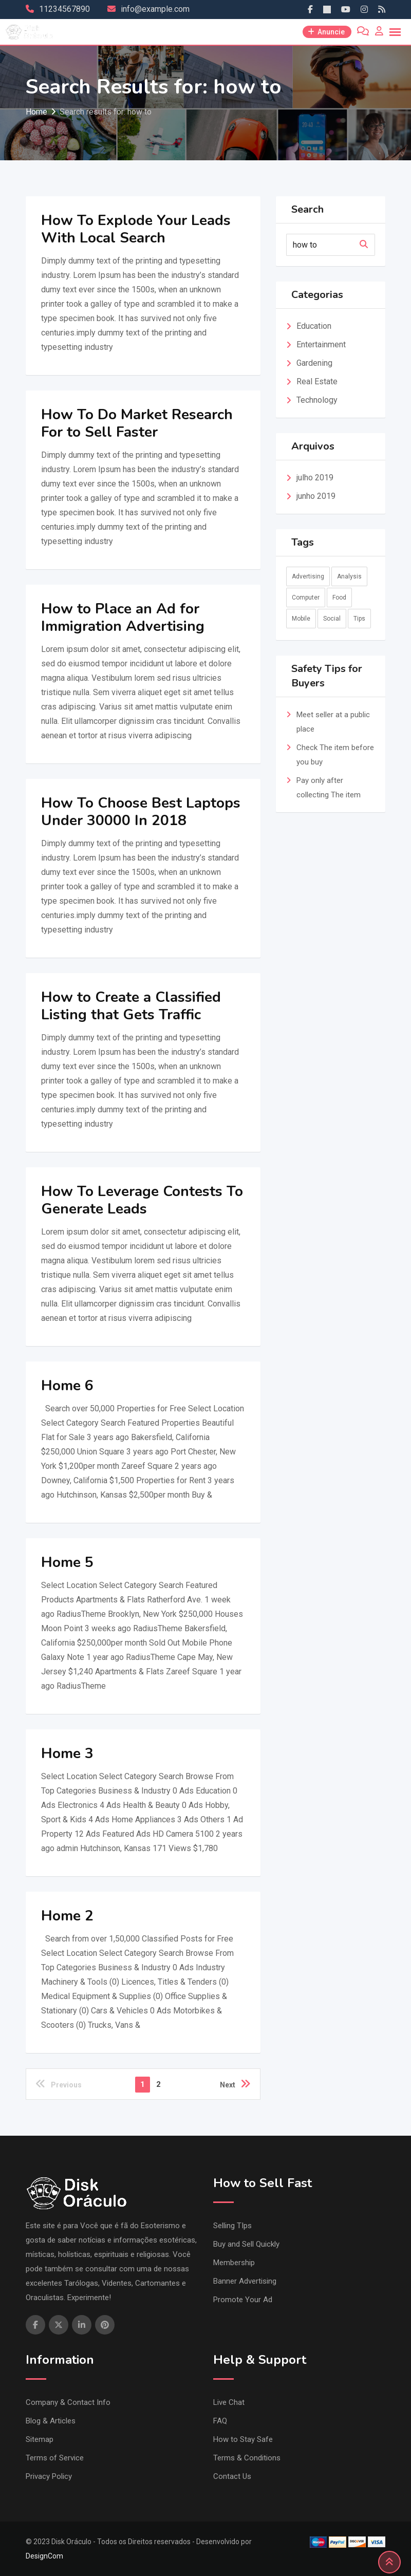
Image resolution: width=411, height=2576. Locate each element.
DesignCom (44, 2556)
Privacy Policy (49, 2476)
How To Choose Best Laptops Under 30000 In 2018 (140, 811)
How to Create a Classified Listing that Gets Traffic (131, 1005)
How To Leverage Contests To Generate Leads (142, 1200)
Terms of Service (55, 2457)
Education (313, 326)
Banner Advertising (244, 2281)
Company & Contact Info (68, 2402)
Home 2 (67, 1916)
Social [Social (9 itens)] (332, 618)
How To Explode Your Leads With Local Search (136, 229)
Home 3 (67, 1753)
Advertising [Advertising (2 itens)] (308, 576)
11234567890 (64, 9)
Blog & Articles (51, 2420)
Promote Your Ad (242, 2299)
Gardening (314, 363)
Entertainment (321, 344)
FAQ (220, 2420)
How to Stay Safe (243, 2439)
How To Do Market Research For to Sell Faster (137, 423)
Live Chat (229, 2402)
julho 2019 (314, 477)
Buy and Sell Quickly (246, 2244)
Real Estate (317, 381)
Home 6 (67, 1385)
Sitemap (39, 2439)
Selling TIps (232, 2225)
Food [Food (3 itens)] (339, 597)
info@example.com (155, 9)
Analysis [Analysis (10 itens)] (349, 576)
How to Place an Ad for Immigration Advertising (122, 617)
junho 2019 (315, 496)
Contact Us (232, 2476)
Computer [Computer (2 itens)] (306, 597)
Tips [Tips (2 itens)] (359, 618)
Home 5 (67, 1562)
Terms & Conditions (247, 2457)
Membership (234, 2262)
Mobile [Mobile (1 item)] (301, 618)
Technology (317, 400)
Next (235, 2084)
